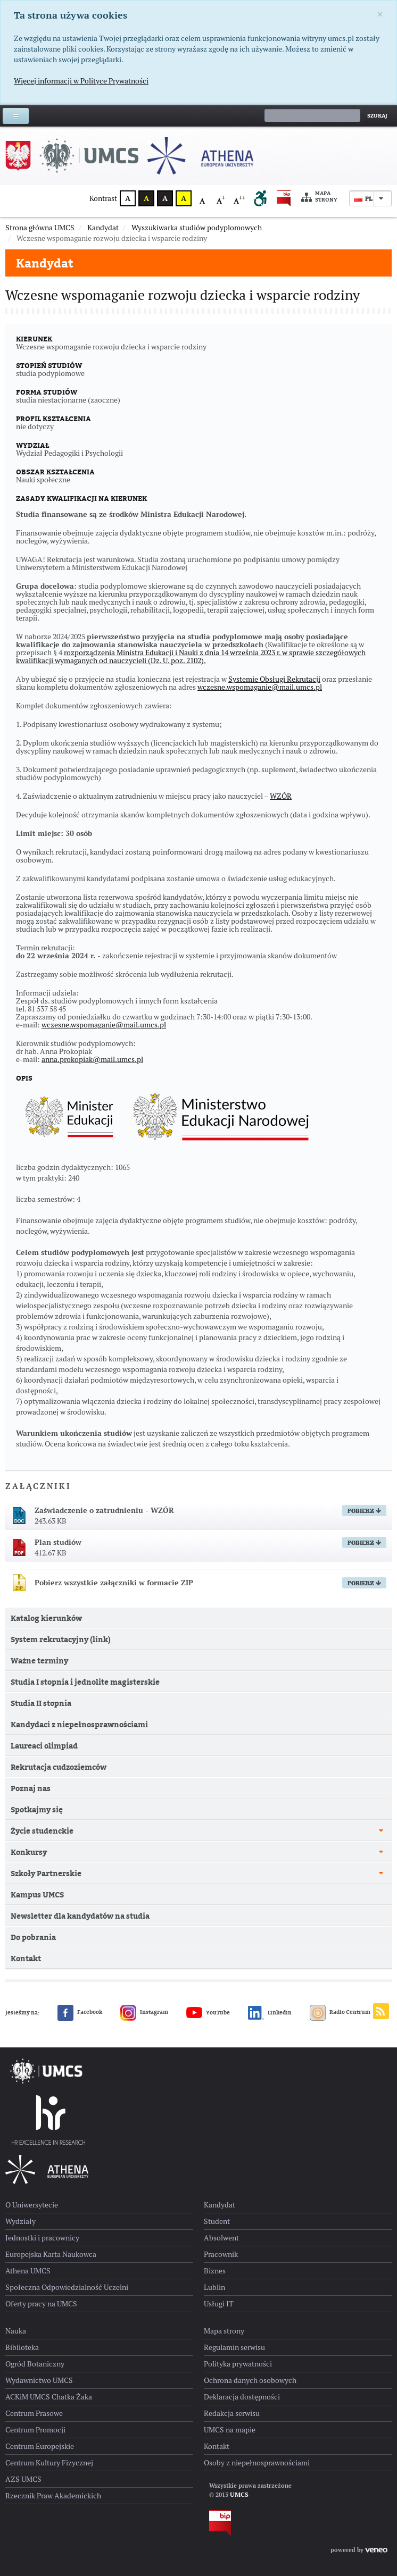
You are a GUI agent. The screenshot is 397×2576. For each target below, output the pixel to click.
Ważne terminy (39, 1687)
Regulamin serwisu (234, 2374)
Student (217, 2248)
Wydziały (20, 2248)
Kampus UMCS (37, 1921)
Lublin (214, 2314)
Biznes (215, 2297)
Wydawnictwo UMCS (39, 2407)
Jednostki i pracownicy (42, 2264)
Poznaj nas (31, 1814)
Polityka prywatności (238, 2390)
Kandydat (44, 263)
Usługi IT (219, 2330)
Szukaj (377, 116)
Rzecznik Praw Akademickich (53, 2522)
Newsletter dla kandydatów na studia (80, 1942)
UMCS (239, 2521)
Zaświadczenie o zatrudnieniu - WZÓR (104, 1537)
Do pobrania (33, 1963)
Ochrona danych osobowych (250, 2407)
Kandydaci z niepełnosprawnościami (79, 1751)
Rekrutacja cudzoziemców (58, 1793)
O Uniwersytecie (31, 2231)
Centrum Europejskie (39, 2473)
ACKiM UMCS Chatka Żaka (48, 2423)
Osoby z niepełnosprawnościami (257, 2489)
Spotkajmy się (37, 1836)
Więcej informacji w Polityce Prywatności (81, 81)
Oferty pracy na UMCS (41, 2330)
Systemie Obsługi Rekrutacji (274, 705)
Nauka (15, 2357)
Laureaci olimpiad (44, 1772)
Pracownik (221, 2281)
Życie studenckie (42, 1857)
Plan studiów (58, 1569)
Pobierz (364, 1537)
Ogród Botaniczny (34, 2390)
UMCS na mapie (229, 2456)
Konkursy (29, 1878)
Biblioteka (22, 2374)
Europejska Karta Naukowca (50, 2281)
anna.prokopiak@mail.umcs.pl (92, 1086)
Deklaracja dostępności (242, 2423)
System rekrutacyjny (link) (61, 1665)
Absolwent (221, 2264)
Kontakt (26, 1984)
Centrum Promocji (35, 2456)
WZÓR (281, 822)
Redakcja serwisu (232, 2440)
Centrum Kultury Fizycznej (49, 2489)
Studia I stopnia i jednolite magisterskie (85, 1708)
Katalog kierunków (46, 1644)
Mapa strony (319, 197)
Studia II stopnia (41, 1729)
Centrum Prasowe (34, 2440)
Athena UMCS (28, 2297)
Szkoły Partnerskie (46, 1899)
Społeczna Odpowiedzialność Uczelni (66, 2314)
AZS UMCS (23, 2506)
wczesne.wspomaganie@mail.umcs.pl (259, 713)
